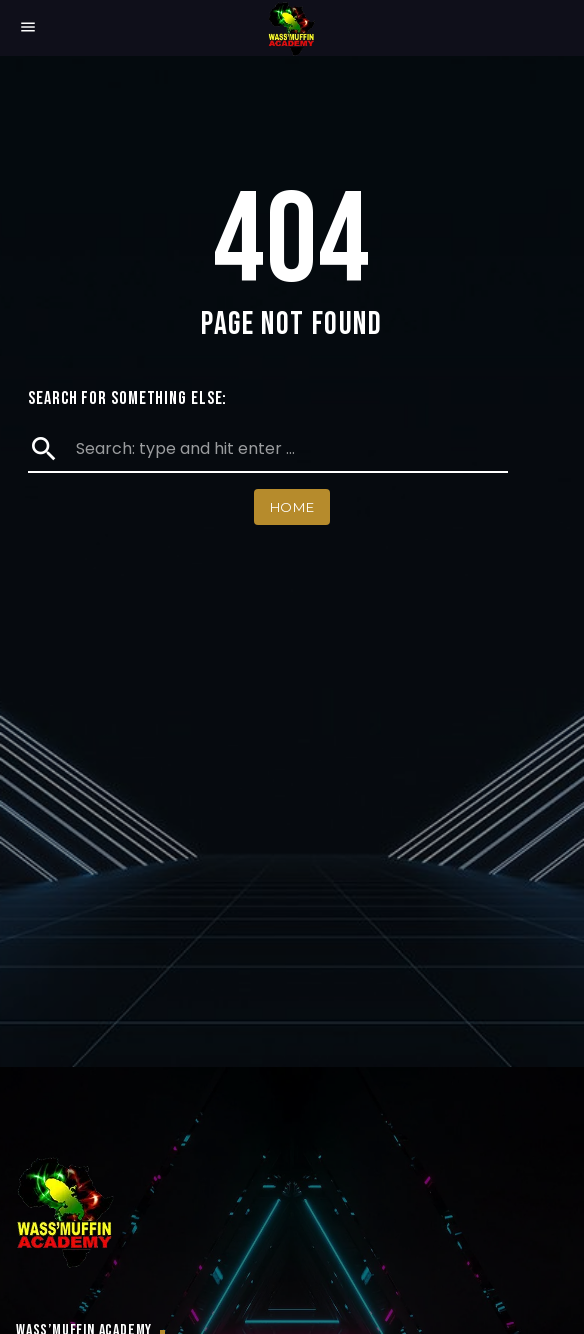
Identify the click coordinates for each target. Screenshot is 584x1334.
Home (292, 507)
